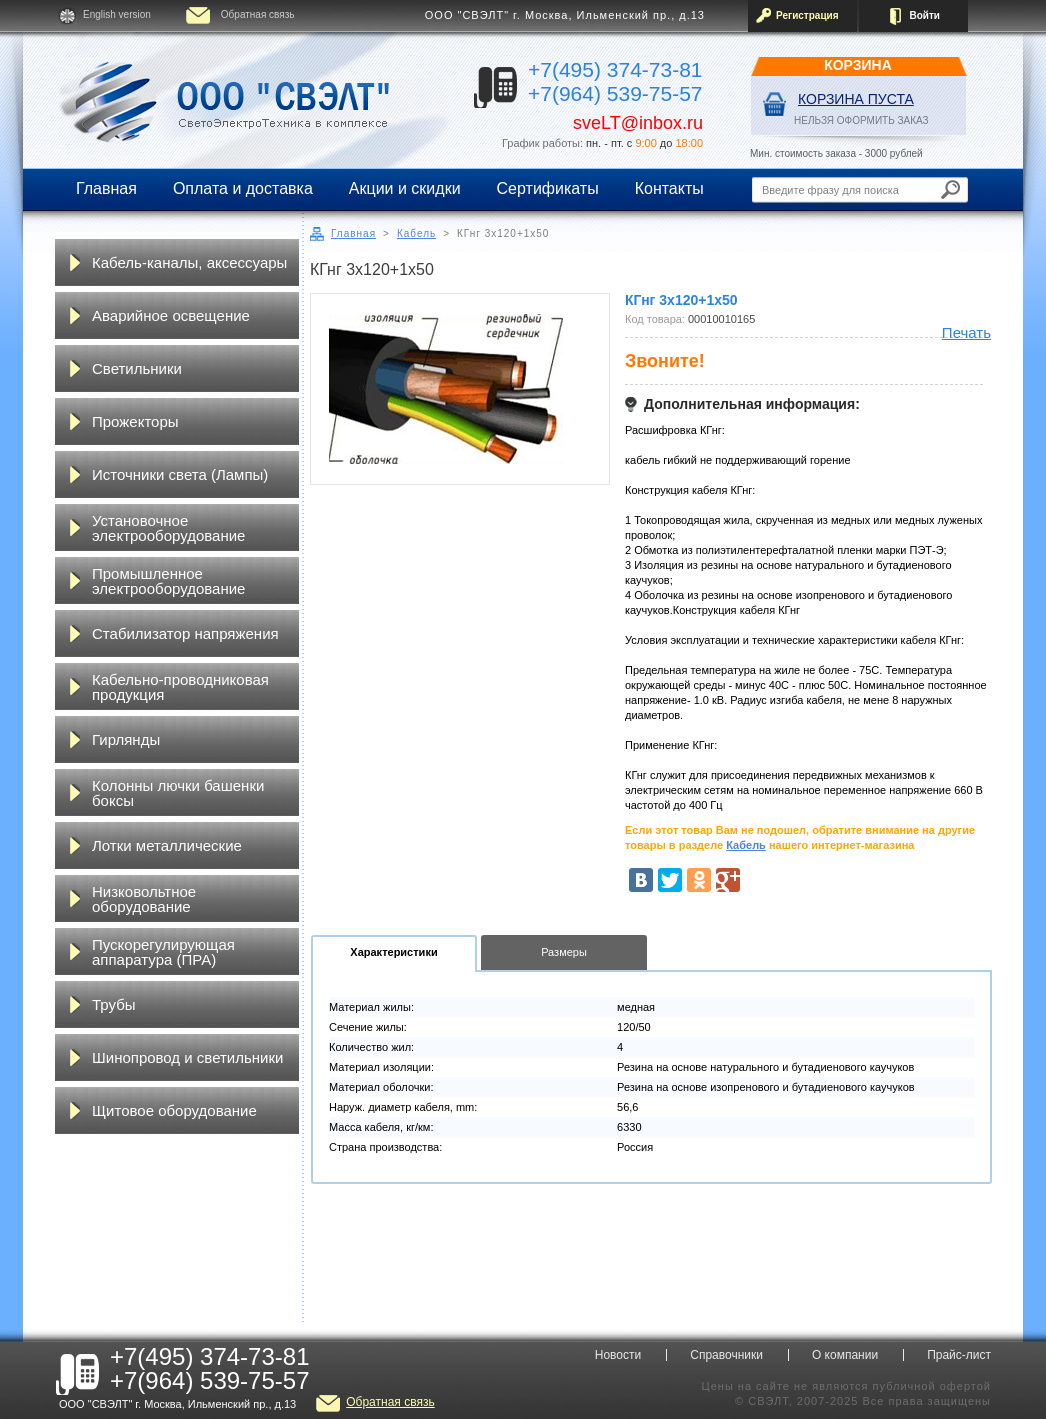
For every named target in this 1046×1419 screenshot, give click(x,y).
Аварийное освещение (171, 315)
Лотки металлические (167, 845)
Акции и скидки (405, 188)
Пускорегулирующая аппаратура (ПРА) (163, 952)
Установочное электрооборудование (168, 528)
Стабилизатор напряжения (185, 633)
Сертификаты (548, 188)
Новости (618, 1355)
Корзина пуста (856, 99)
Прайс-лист (959, 1355)
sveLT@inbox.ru (638, 123)
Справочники (726, 1355)
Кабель (416, 233)
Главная (106, 188)
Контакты (669, 188)
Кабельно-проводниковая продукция (180, 687)
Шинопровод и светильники (187, 1057)
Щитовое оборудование (174, 1110)
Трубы (114, 1004)
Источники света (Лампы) (180, 474)
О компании (845, 1355)
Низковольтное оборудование (144, 899)
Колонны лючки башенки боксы (178, 793)
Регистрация (807, 15)
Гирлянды (126, 739)
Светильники (137, 368)
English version (117, 14)
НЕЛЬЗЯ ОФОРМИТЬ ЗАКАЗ (861, 120)
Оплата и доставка (243, 188)
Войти (924, 15)
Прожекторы (135, 421)
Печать (966, 332)
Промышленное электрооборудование (168, 581)
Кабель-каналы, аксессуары (189, 262)
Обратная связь (258, 14)
